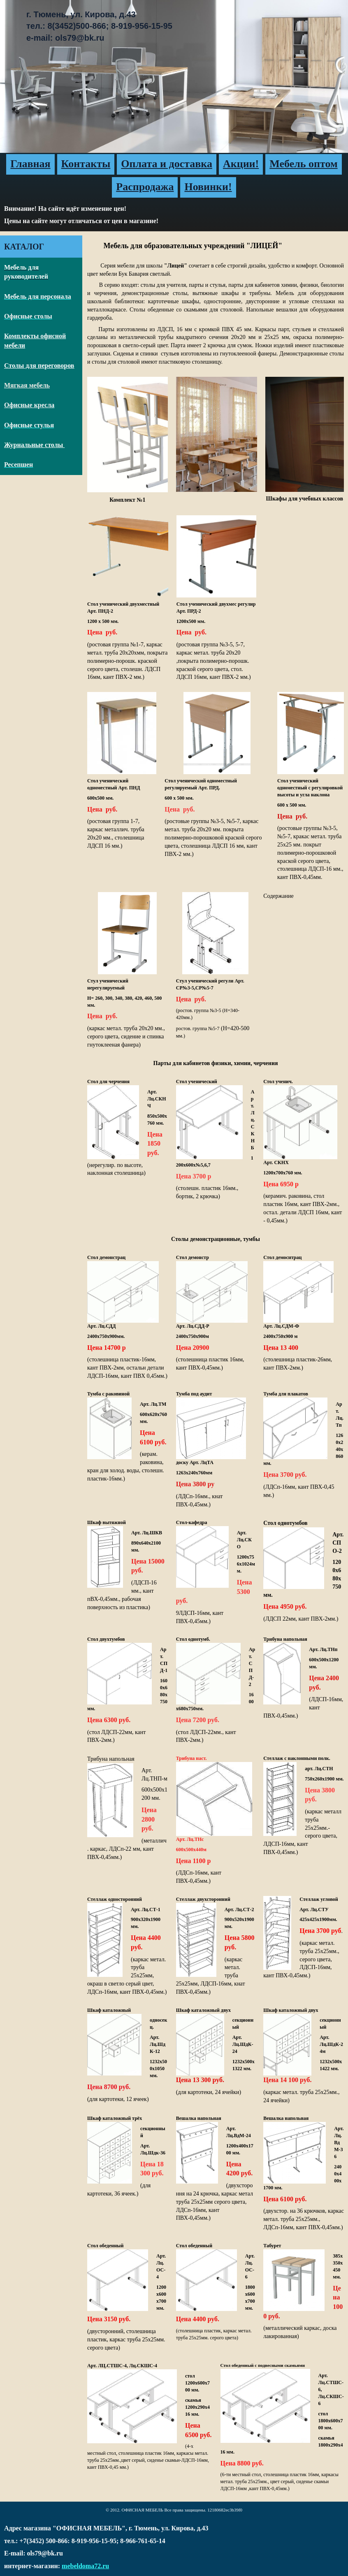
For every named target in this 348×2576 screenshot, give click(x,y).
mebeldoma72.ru (85, 2565)
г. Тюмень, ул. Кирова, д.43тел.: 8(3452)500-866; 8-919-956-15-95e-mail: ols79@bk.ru (99, 26)
